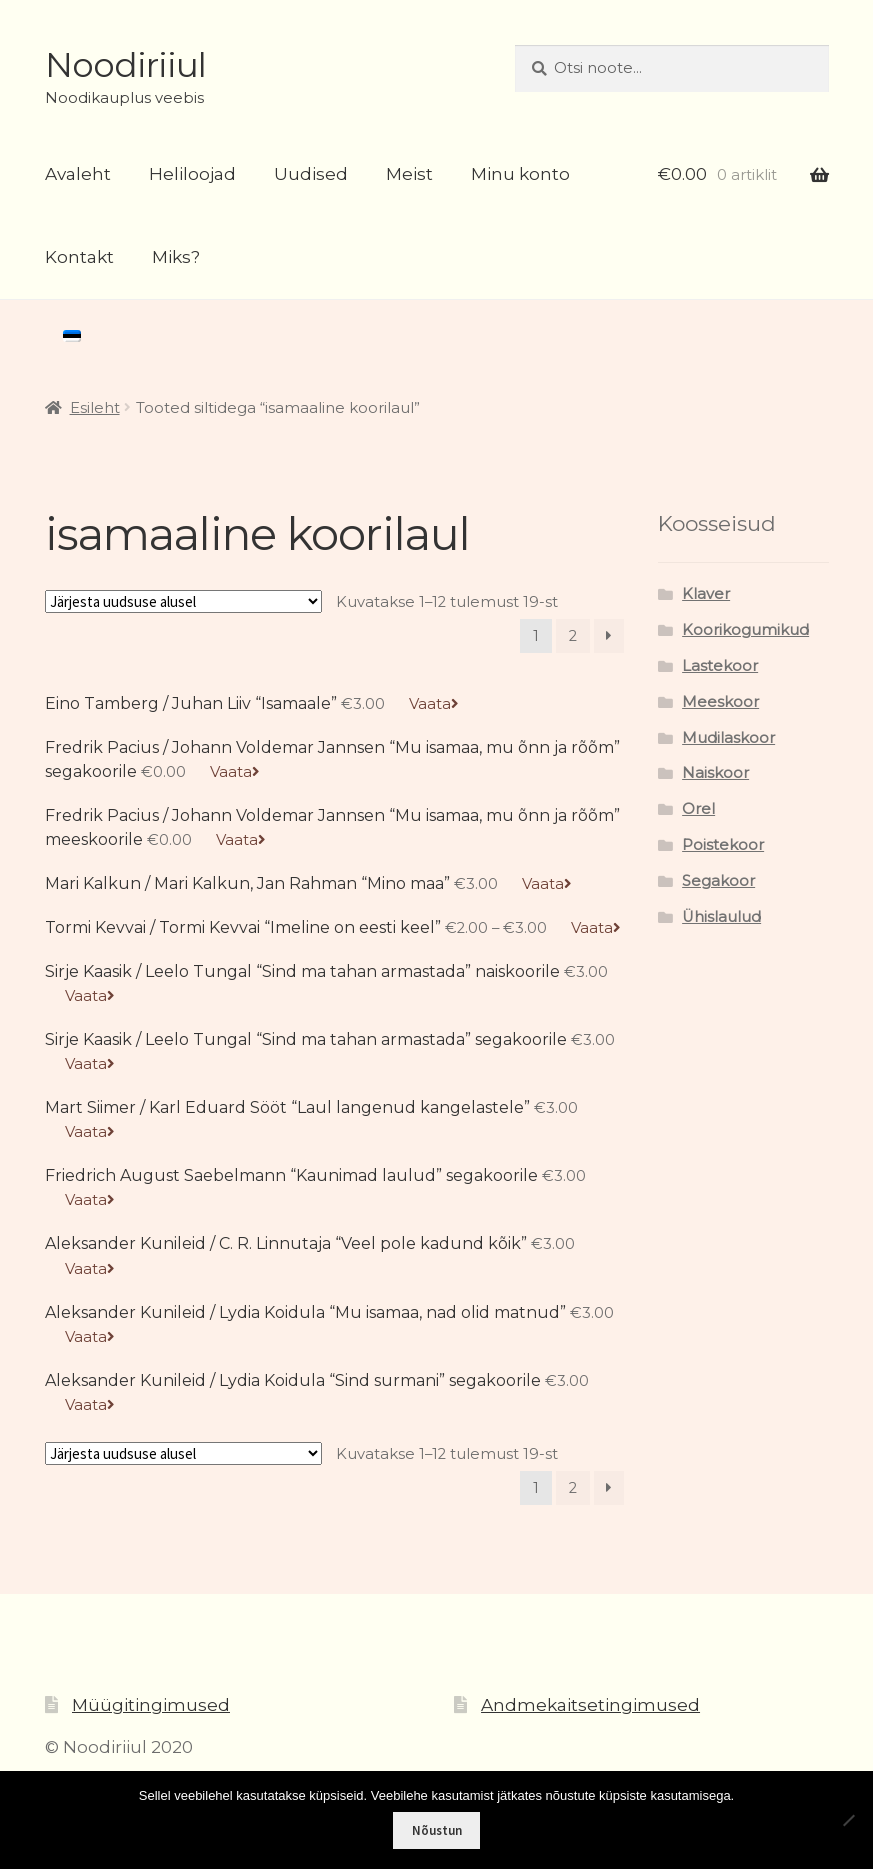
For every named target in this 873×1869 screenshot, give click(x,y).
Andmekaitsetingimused (590, 1705)
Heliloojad (192, 174)
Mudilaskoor (728, 738)
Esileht (95, 408)
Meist (409, 174)
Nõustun (437, 1830)
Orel (698, 809)
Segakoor (718, 881)
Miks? (176, 257)
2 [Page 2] (573, 636)
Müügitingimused (151, 1705)
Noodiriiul (125, 65)
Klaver (706, 594)
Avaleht (78, 174)
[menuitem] (72, 336)
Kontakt (79, 257)
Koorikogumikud (745, 630)
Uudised (311, 174)
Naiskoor (715, 773)
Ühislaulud (721, 917)
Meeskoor (720, 702)
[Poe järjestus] (183, 601)
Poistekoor (723, 845)
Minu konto (520, 174)
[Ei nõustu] (848, 1820)
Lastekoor (720, 666)
